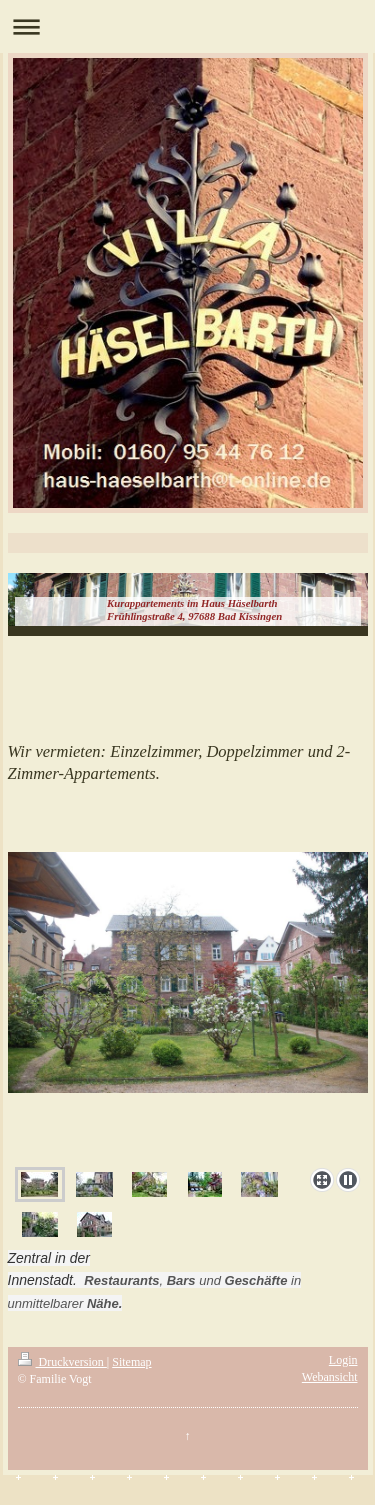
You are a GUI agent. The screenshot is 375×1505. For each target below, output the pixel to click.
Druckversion (62, 1362)
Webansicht (330, 1377)
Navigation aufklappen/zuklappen (187, 26)
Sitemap (131, 1362)
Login (343, 1360)
